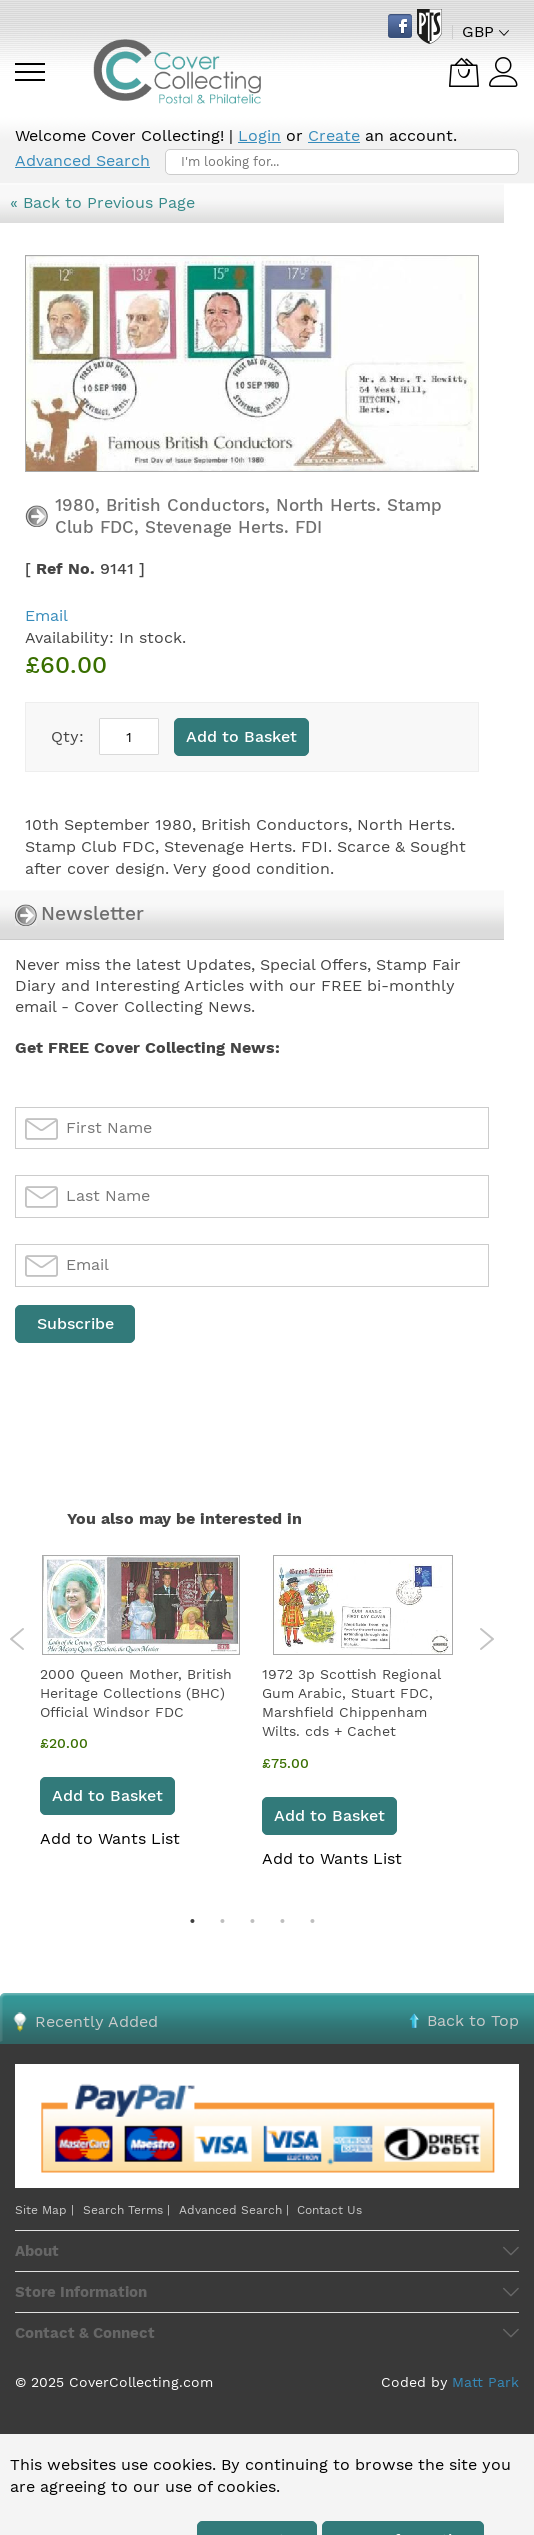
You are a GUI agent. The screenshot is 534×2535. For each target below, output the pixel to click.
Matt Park (485, 2382)
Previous (17, 1639)
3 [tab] (252, 1921)
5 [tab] (312, 1921)
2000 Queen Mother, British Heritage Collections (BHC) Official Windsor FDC (136, 1693)
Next (486, 1639)
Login (259, 135)
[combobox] (342, 162)
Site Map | (44, 2210)
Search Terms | (126, 2210)
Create (334, 135)
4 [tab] (282, 1921)
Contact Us (329, 2210)
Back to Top (473, 2020)
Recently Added (96, 2021)
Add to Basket (107, 1795)
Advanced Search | (236, 2210)
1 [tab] (192, 1921)
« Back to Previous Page (102, 202)
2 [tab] (222, 1921)
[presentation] (167, 1395)
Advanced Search (82, 160)
